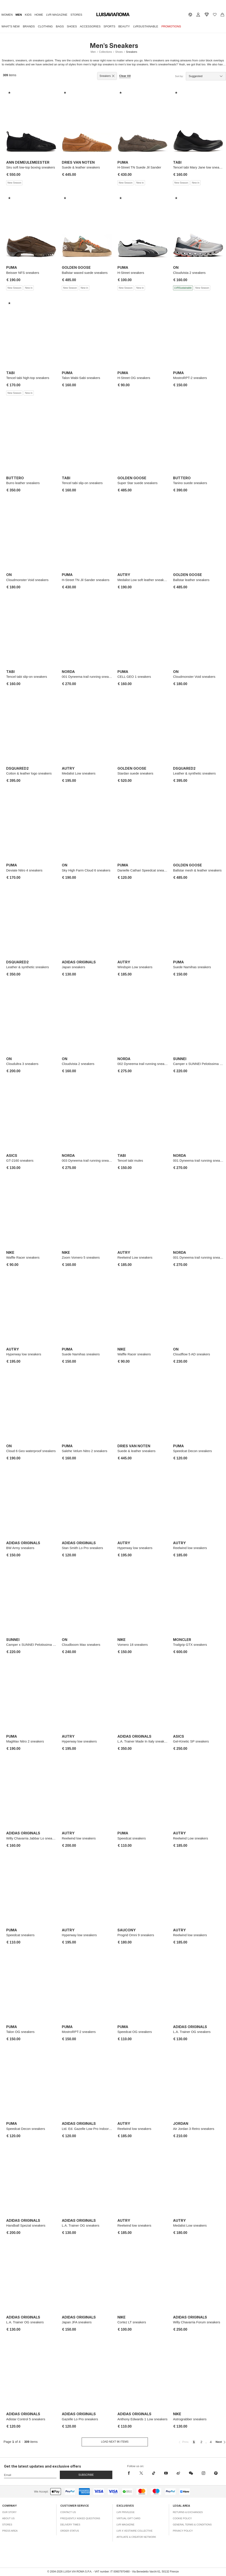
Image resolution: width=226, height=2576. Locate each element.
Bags (60, 26)
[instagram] (203, 2473)
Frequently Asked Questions (80, 2518)
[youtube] (166, 2473)
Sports (109, 26)
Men (18, 14)
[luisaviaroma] (113, 14)
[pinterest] (216, 2473)
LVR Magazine (56, 14)
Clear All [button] (125, 76)
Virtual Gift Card (128, 2518)
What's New (11, 26)
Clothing (45, 26)
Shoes (72, 26)
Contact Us (68, 2512)
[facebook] (130, 2473)
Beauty (124, 26)
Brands (29, 26)
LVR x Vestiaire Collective (135, 2530)
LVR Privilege (126, 2512)
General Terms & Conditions (192, 2524)
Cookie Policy (182, 2518)
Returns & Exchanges (188, 2512)
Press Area (10, 2530)
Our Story (9, 2512)
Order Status (69, 2530)
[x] (141, 2473)
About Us (8, 2518)
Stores (76, 14)
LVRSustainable (145, 26)
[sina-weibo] (178, 2473)
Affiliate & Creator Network (136, 2537)
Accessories (90, 26)
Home (38, 14)
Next (221, 2442)
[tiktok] (154, 2473)
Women (7, 14)
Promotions (171, 26)
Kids (28, 14)
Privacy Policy (183, 2530)
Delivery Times (70, 2524)
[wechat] (191, 2473)
